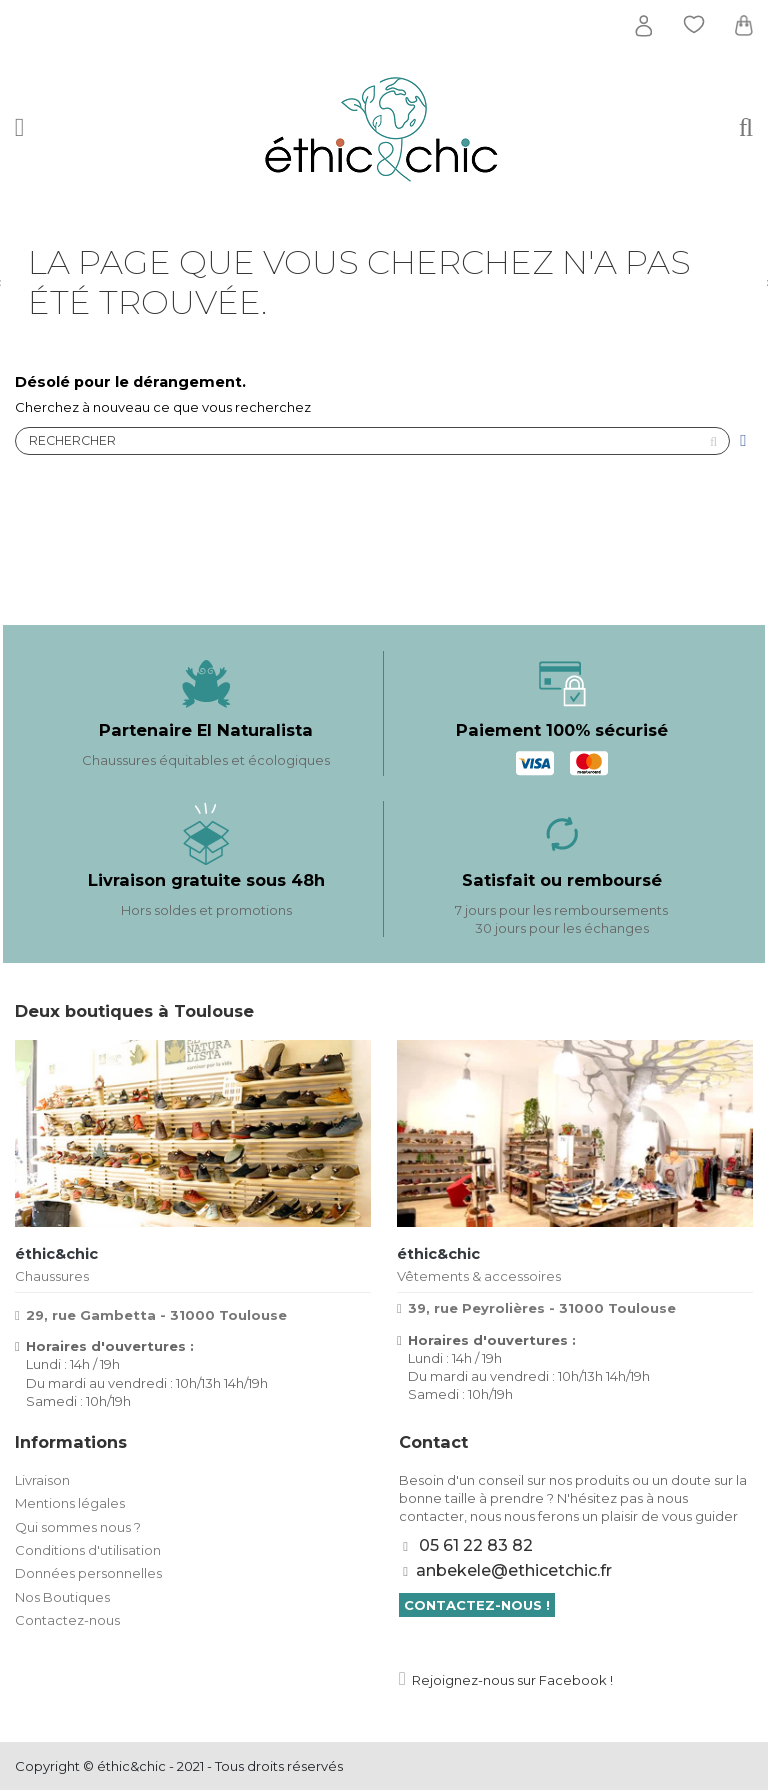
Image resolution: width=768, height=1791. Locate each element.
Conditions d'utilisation (88, 1551)
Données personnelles (88, 1574)
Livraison (42, 1480)
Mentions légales (70, 1504)
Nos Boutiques (62, 1597)
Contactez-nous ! (477, 1605)
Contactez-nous (67, 1621)
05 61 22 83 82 (476, 1546)
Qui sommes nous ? (78, 1527)
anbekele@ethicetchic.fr (514, 1571)
